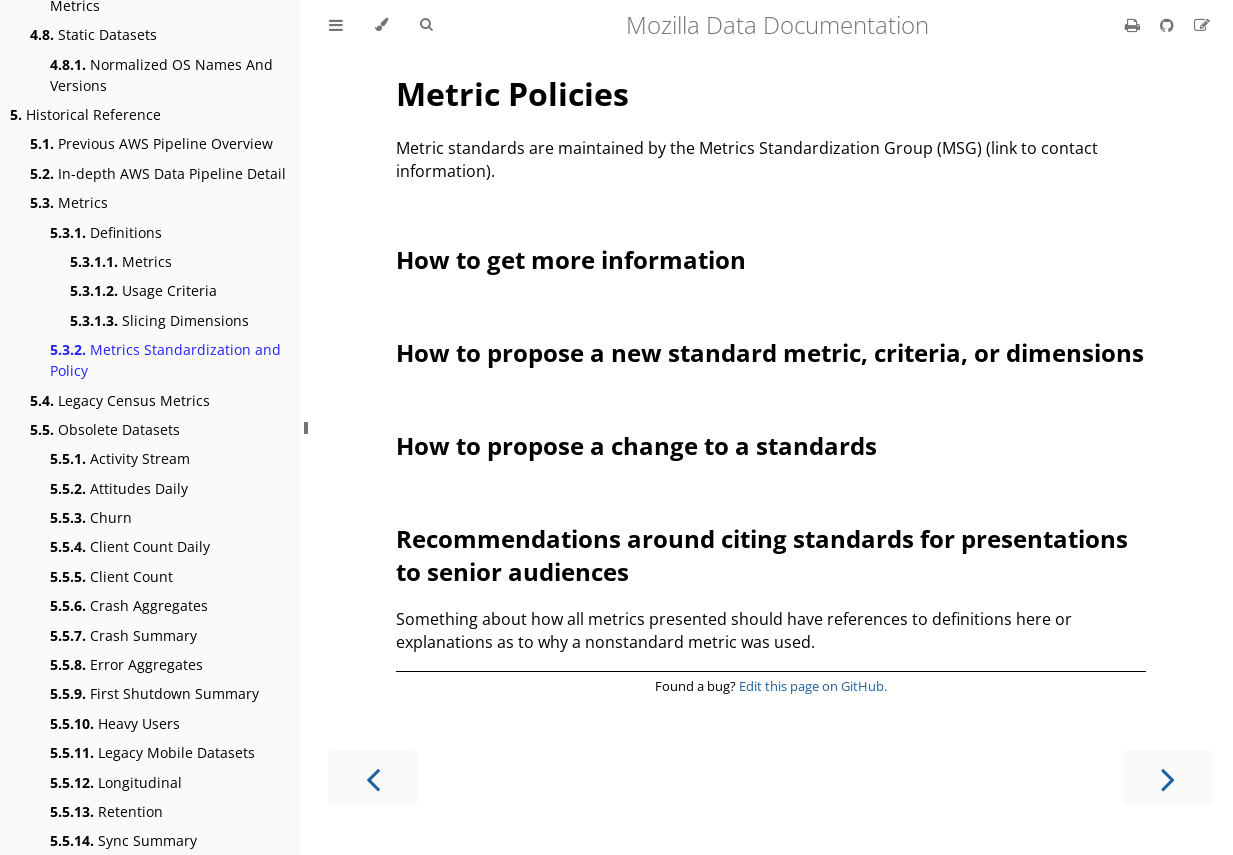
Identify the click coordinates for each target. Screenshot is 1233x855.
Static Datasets (93, 34)
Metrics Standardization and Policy (165, 360)
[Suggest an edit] (1202, 25)
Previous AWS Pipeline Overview (151, 143)
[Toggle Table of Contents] (336, 25)
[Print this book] (1134, 25)
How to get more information (571, 259)
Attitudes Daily (119, 488)
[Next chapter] (1168, 777)
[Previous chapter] (373, 777)
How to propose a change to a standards (636, 445)
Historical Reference (85, 114)
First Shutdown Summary (154, 693)
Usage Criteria (143, 290)
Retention (106, 811)
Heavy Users (115, 723)
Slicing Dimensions (159, 320)
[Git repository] (1169, 25)
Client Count (111, 576)
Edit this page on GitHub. (813, 686)
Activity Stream (120, 458)
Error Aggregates (126, 664)
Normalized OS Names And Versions (161, 75)
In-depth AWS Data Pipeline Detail (158, 173)
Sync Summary (123, 840)
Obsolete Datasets (105, 429)
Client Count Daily (130, 546)
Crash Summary (123, 635)
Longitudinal (116, 782)
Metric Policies (512, 93)
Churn (91, 517)
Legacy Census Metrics (120, 400)
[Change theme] (381, 25)
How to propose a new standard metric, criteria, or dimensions (770, 352)
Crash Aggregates (129, 605)
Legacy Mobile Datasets (152, 752)
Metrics (69, 202)
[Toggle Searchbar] (426, 25)
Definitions (106, 232)
